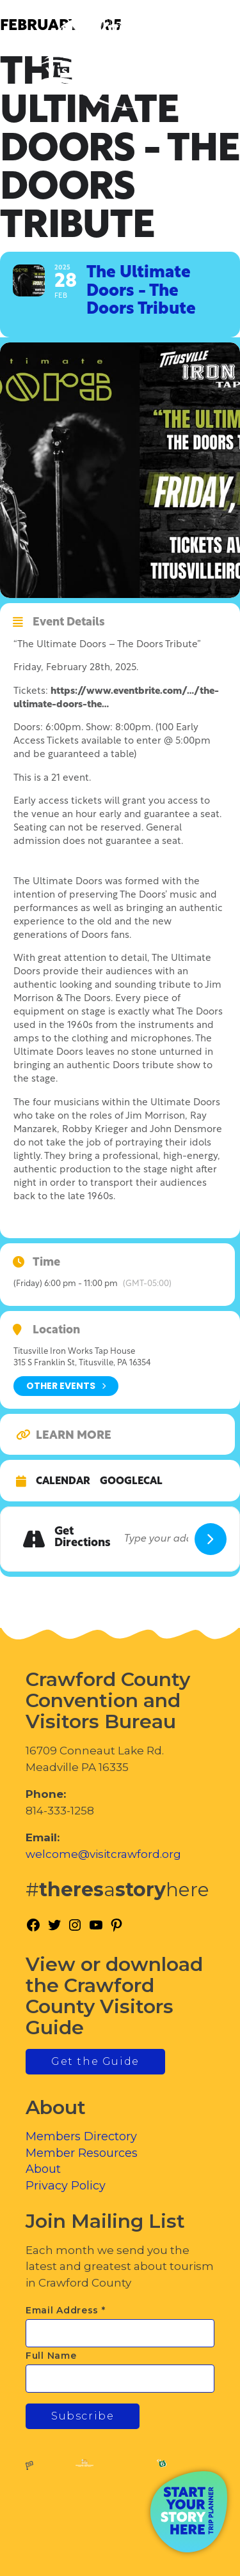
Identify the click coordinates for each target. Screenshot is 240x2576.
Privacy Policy (66, 2186)
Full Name (51, 2355)
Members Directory (81, 2136)
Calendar (63, 1481)
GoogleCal (131, 1481)
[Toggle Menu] (194, 64)
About (43, 2169)
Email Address (66, 2310)
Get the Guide (95, 2061)
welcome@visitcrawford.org (103, 1854)
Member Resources (82, 2153)
